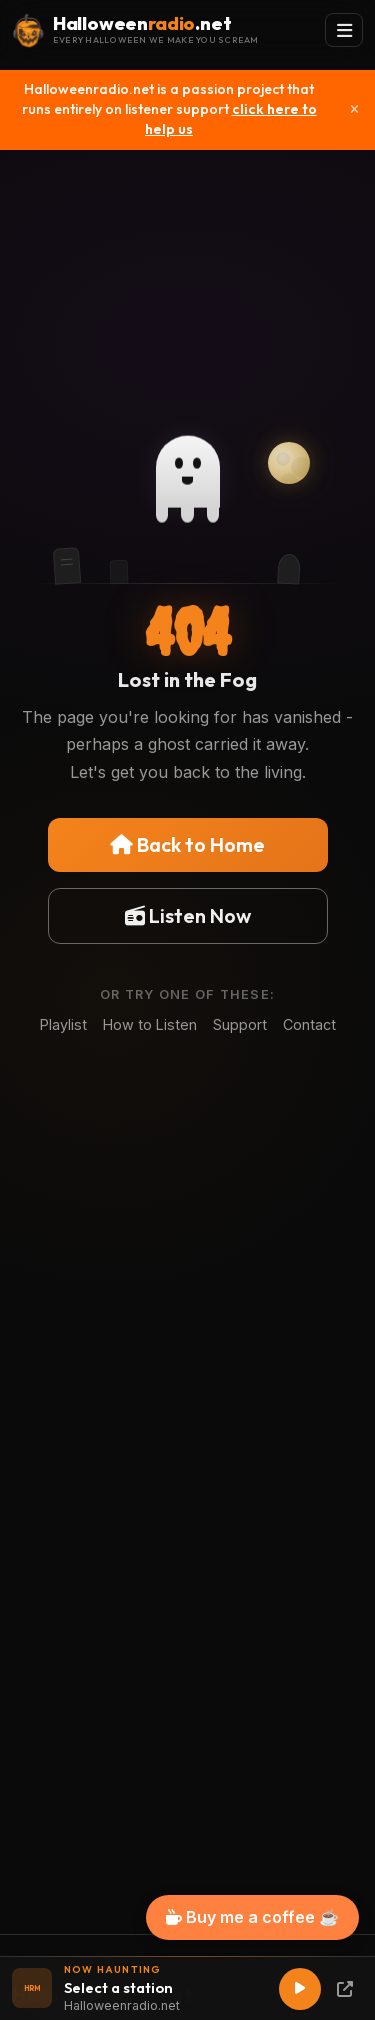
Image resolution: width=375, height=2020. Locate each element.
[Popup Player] (345, 1989)
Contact (309, 1024)
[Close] (354, 110)
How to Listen (150, 1024)
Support (240, 1024)
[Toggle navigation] (344, 30)
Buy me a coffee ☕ (252, 1917)
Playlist (63, 1024)
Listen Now (188, 915)
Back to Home (187, 844)
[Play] (300, 1989)
